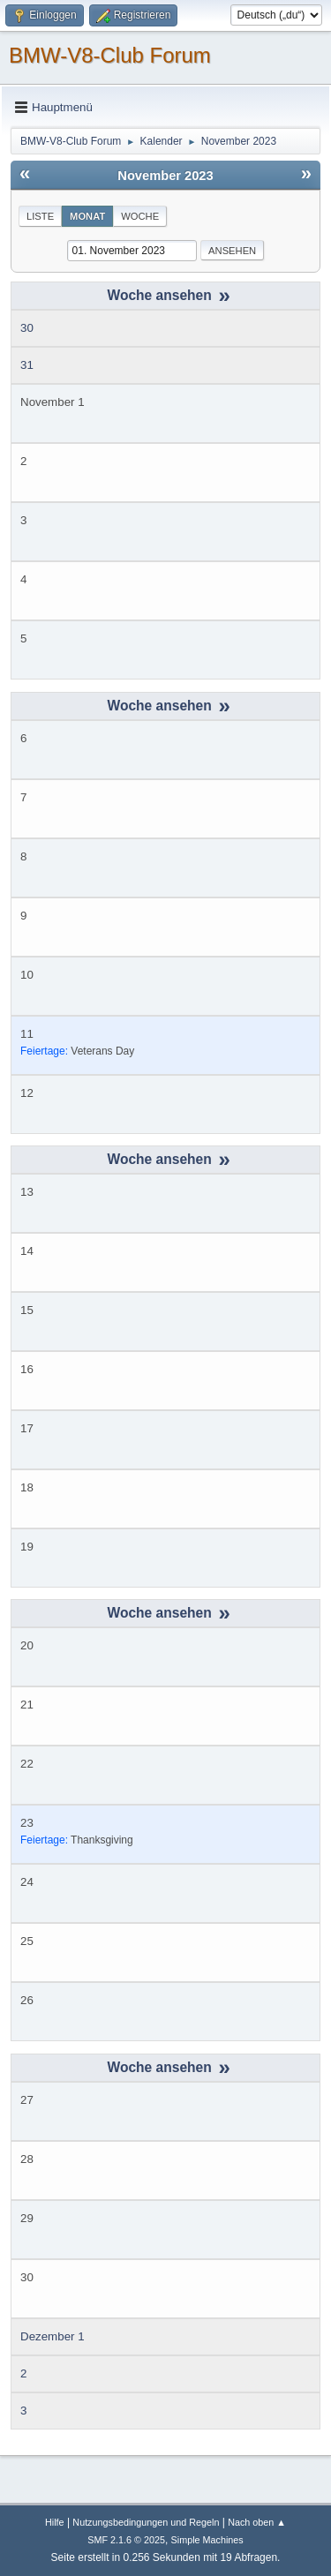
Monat (87, 216)
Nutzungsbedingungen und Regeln (145, 2522)
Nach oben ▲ (257, 2522)
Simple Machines (207, 2540)
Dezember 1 (52, 2336)
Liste (40, 216)
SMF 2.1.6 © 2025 (126, 2540)
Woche (140, 216)
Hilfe (54, 2522)
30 (27, 327)
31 (27, 365)
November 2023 (165, 176)
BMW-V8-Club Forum (110, 55)
